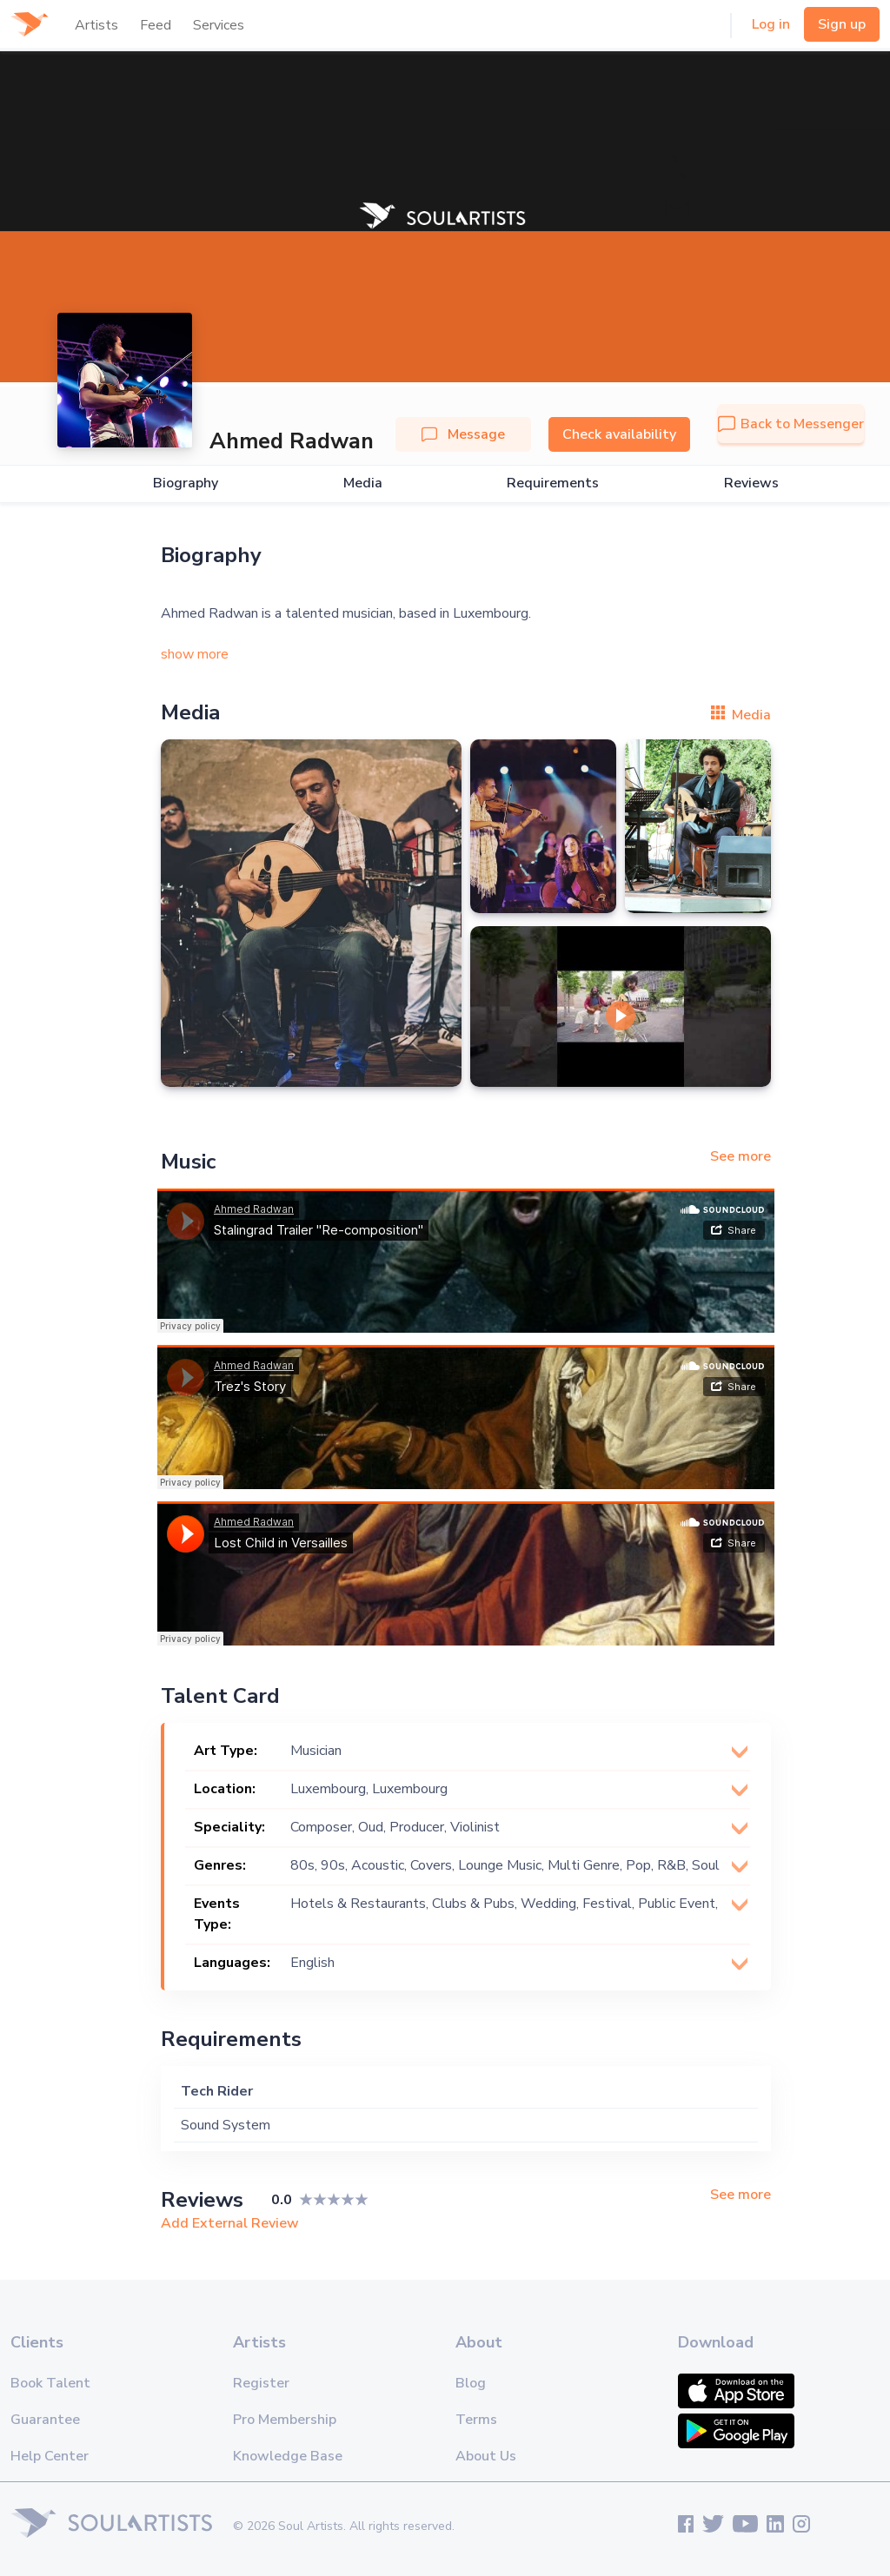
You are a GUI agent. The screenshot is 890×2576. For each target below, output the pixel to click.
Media (362, 483)
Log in (771, 24)
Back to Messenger (791, 424)
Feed (155, 25)
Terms (476, 2419)
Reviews (751, 483)
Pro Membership (284, 2419)
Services (218, 25)
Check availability (619, 434)
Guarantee (45, 2419)
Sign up (842, 24)
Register (261, 2383)
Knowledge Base (287, 2456)
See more (740, 1156)
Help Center (49, 2456)
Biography (185, 483)
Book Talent (50, 2383)
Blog (470, 2383)
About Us (485, 2456)
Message (463, 434)
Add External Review (230, 2223)
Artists (96, 25)
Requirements (553, 483)
